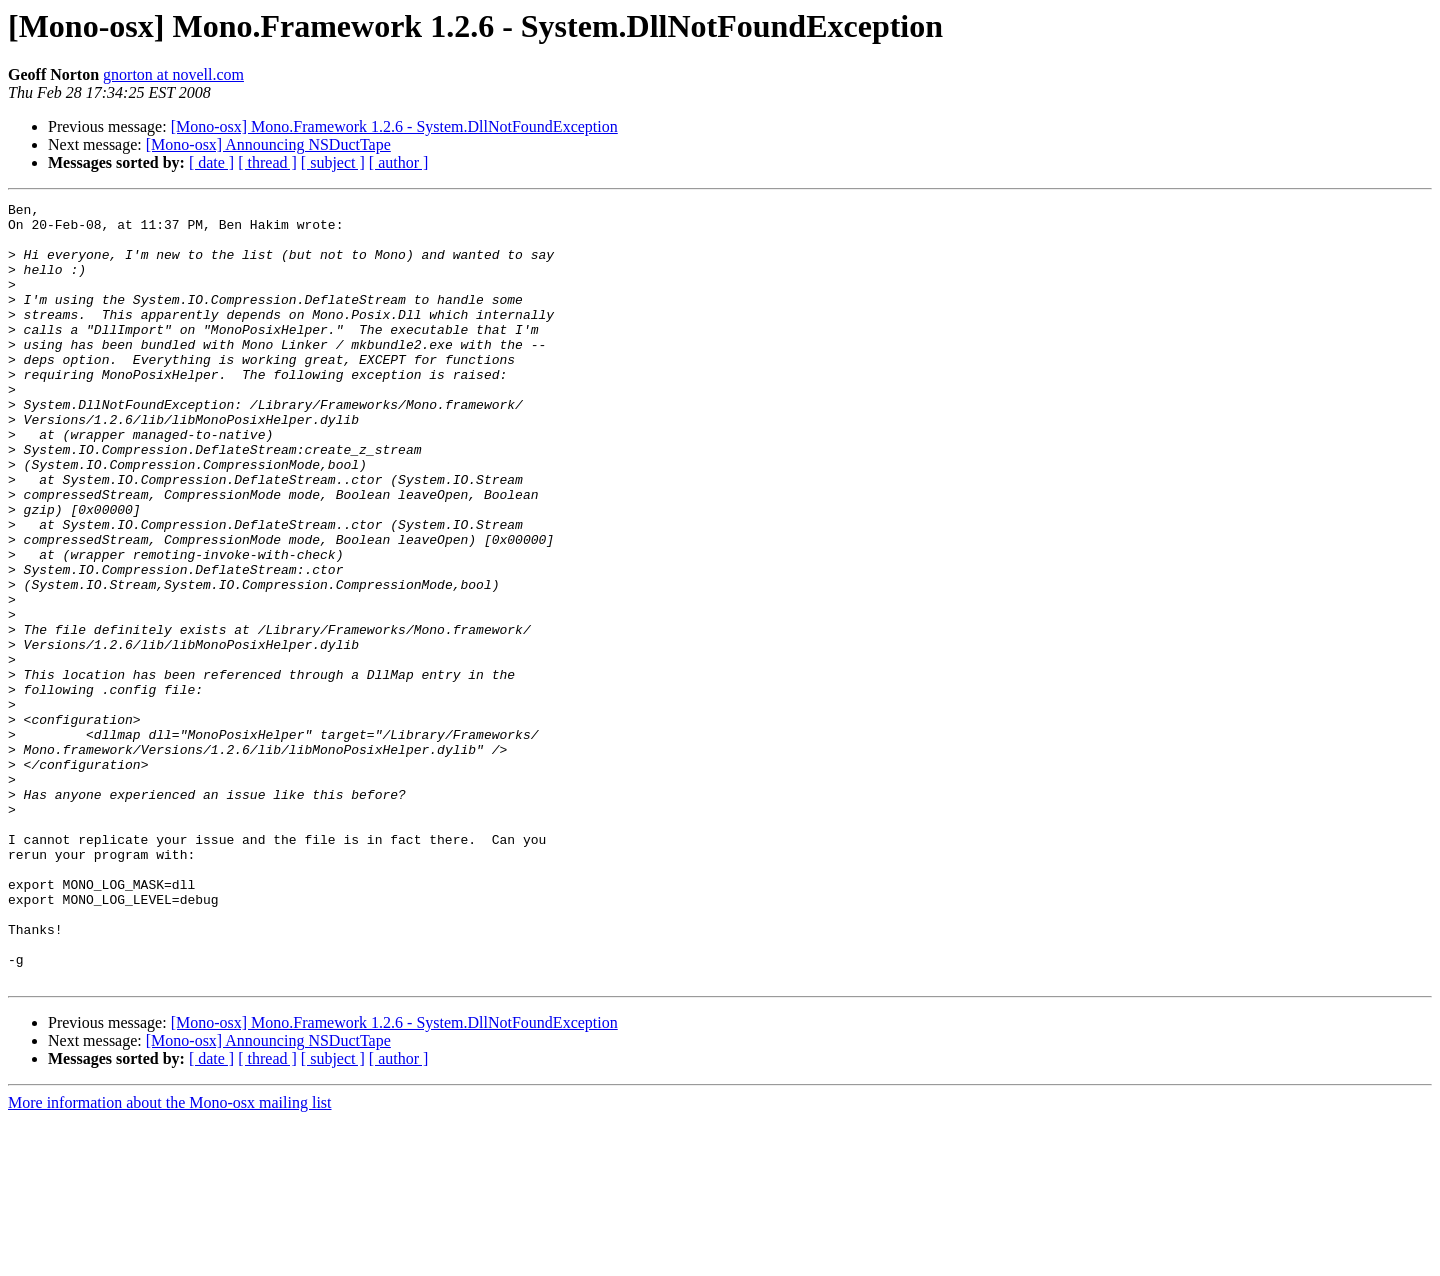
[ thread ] (267, 162)
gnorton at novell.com (173, 74)
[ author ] (399, 162)
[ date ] (211, 162)
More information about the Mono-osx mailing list (170, 1258)
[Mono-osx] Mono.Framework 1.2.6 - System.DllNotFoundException (394, 126)
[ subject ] (333, 162)
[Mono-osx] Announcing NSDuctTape (268, 144)
